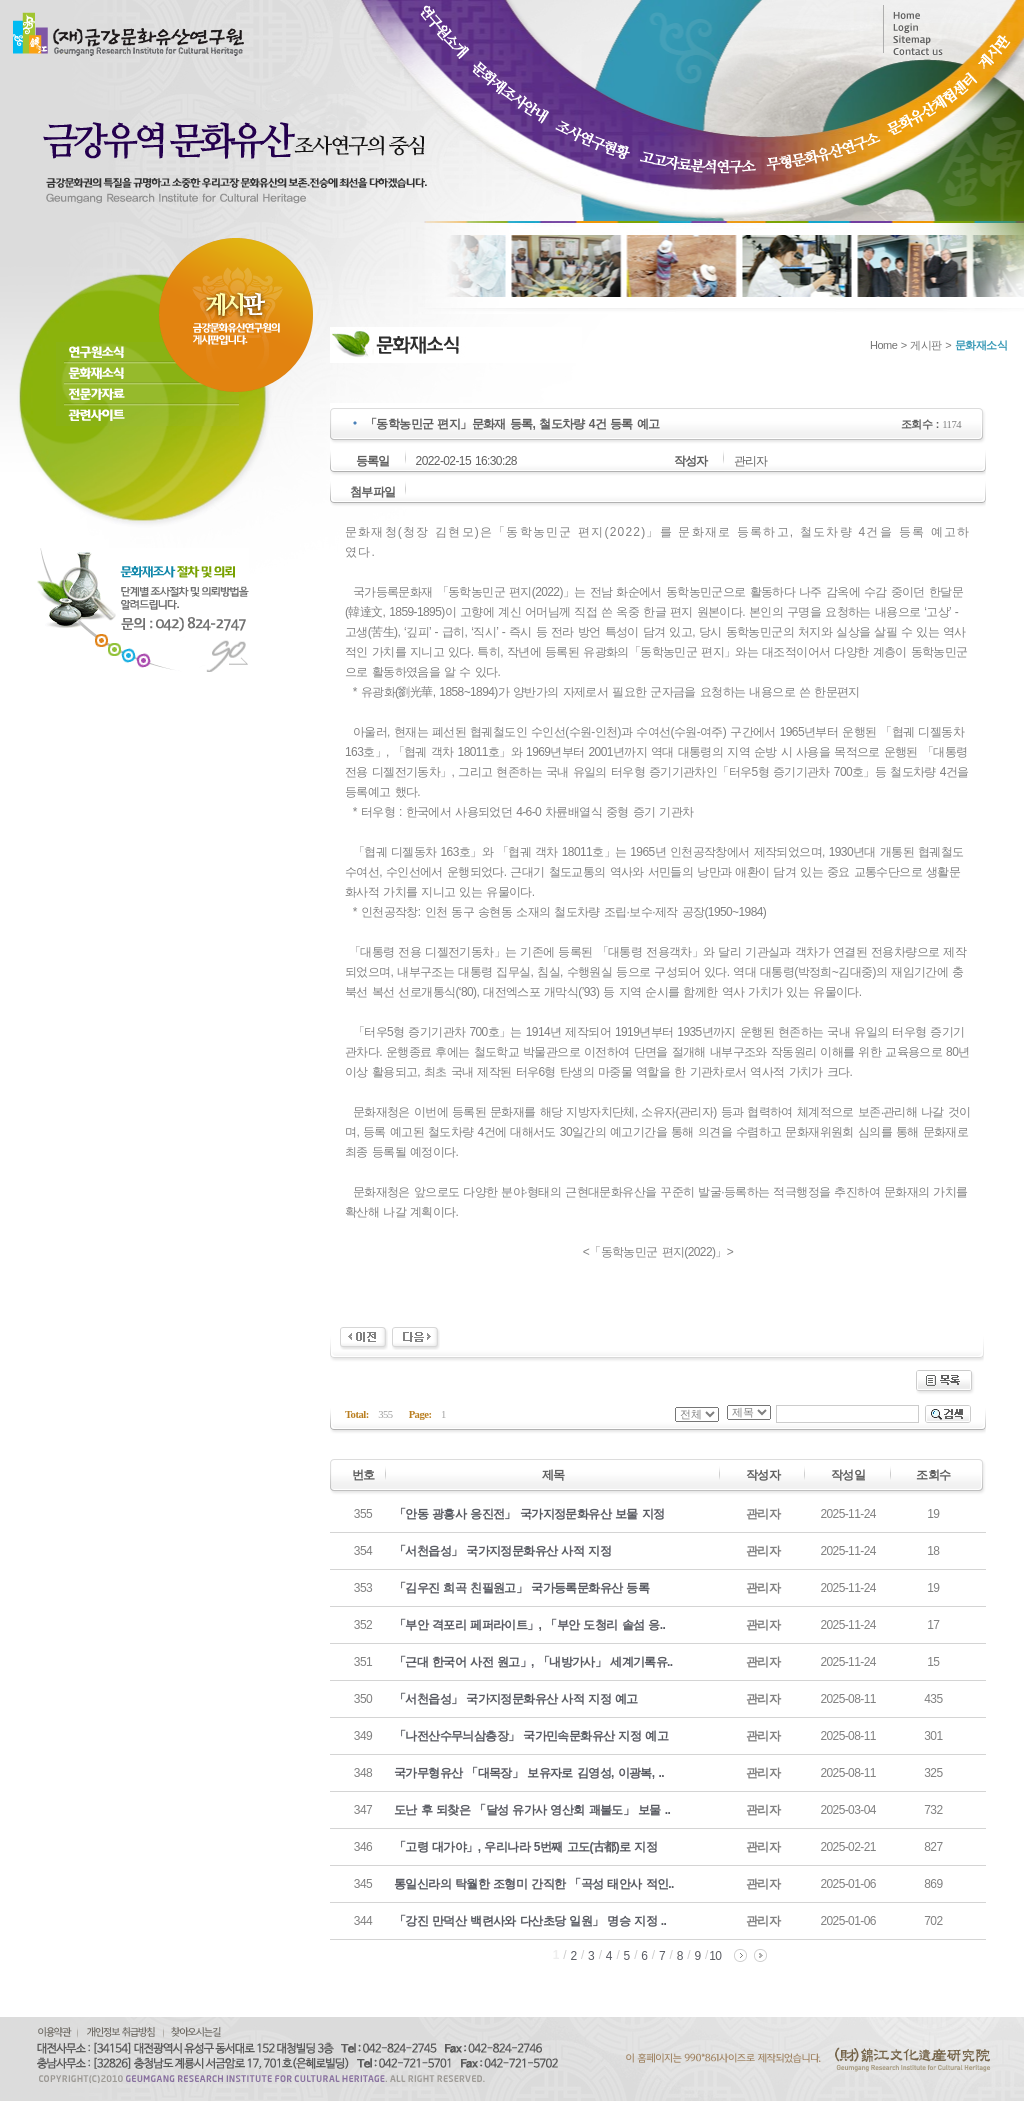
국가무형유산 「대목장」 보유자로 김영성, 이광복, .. (529, 1773)
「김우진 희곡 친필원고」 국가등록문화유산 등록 (521, 1588)
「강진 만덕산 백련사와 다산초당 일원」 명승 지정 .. (530, 1921)
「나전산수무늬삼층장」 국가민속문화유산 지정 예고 (531, 1736)
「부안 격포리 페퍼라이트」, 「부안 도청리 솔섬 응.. (529, 1625)
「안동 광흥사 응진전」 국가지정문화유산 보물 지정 (529, 1514)
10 (715, 1956)
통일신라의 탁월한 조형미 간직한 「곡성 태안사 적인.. (534, 1884)
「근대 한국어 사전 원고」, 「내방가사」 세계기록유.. (533, 1662)
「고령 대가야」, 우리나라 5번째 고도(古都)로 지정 (525, 1847)
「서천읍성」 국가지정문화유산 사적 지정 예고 (516, 1699)
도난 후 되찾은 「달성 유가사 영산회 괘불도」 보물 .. (532, 1810)
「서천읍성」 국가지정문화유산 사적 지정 (502, 1551)
